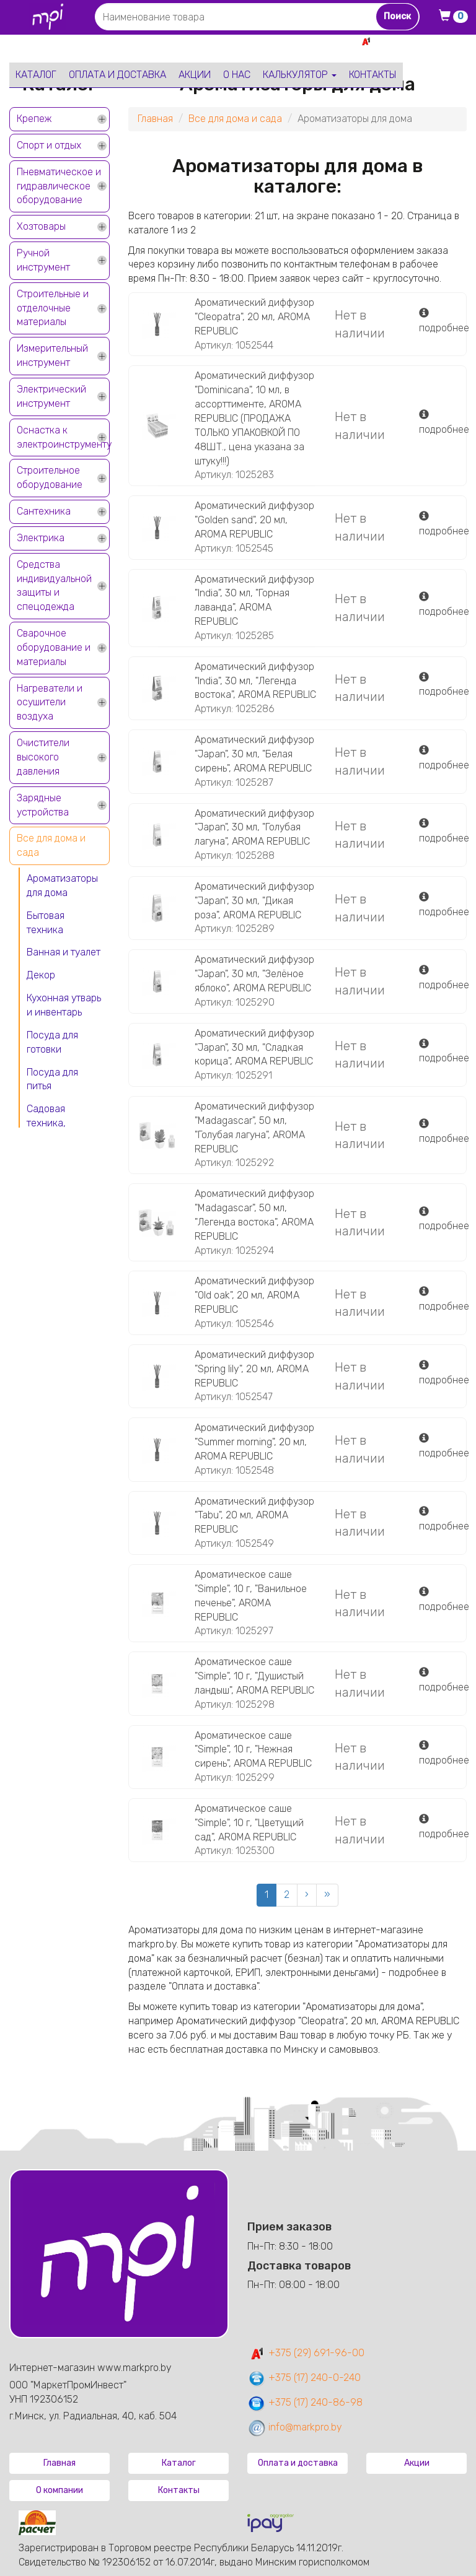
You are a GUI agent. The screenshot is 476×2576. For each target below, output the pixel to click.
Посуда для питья (52, 1079)
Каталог (35, 74)
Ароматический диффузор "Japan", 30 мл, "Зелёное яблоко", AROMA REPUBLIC (254, 974)
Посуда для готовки (52, 1042)
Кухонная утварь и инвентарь (64, 1005)
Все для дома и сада (51, 845)
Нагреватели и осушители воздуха (49, 702)
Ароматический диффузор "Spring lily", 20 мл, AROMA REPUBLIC (254, 1369)
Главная (155, 118)
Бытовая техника (45, 923)
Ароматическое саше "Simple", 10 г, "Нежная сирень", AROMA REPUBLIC (253, 1750)
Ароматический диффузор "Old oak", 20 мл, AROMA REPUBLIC (254, 1295)
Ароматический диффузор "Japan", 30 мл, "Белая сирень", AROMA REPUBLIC (254, 754)
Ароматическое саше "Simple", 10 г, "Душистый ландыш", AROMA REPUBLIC (254, 1676)
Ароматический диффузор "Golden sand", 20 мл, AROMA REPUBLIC (254, 520)
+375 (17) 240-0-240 (304, 2377)
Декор (41, 975)
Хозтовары (41, 226)
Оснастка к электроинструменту (63, 437)
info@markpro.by (294, 2427)
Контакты (373, 74)
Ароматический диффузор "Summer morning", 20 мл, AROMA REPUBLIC (254, 1442)
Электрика (40, 538)
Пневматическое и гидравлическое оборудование (59, 186)
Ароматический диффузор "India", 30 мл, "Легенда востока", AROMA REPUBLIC (255, 681)
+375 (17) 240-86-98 (305, 2402)
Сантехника (44, 511)
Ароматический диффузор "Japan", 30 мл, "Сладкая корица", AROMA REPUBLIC (254, 1047)
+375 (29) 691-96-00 (305, 2353)
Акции (194, 74)
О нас (236, 74)
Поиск (397, 16)
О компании (59, 2490)
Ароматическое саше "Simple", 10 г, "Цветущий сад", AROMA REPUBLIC (249, 1823)
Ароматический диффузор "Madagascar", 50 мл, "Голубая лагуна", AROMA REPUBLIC (254, 1127)
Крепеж (34, 118)
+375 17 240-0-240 (423, 55)
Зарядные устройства (43, 805)
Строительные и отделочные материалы (53, 308)
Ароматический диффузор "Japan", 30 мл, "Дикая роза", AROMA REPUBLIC (254, 901)
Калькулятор (300, 74)
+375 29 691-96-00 (421, 41)
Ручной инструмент (43, 260)
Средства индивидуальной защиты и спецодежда (54, 586)
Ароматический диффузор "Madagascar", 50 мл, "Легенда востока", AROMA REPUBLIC (254, 1215)
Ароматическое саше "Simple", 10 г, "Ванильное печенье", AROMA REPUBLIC (251, 1596)
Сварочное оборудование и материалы (53, 647)
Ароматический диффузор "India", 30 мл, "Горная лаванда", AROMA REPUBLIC (254, 600)
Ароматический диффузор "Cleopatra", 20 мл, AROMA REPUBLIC (254, 317)
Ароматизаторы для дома (62, 885)
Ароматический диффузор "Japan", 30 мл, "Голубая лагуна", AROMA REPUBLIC (254, 827)
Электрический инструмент (51, 396)
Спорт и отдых (49, 145)
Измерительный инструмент (52, 355)
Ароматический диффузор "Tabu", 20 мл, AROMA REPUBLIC (254, 1515)
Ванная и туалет (63, 952)
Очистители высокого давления (43, 757)
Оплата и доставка (117, 74)
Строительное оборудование (49, 477)
